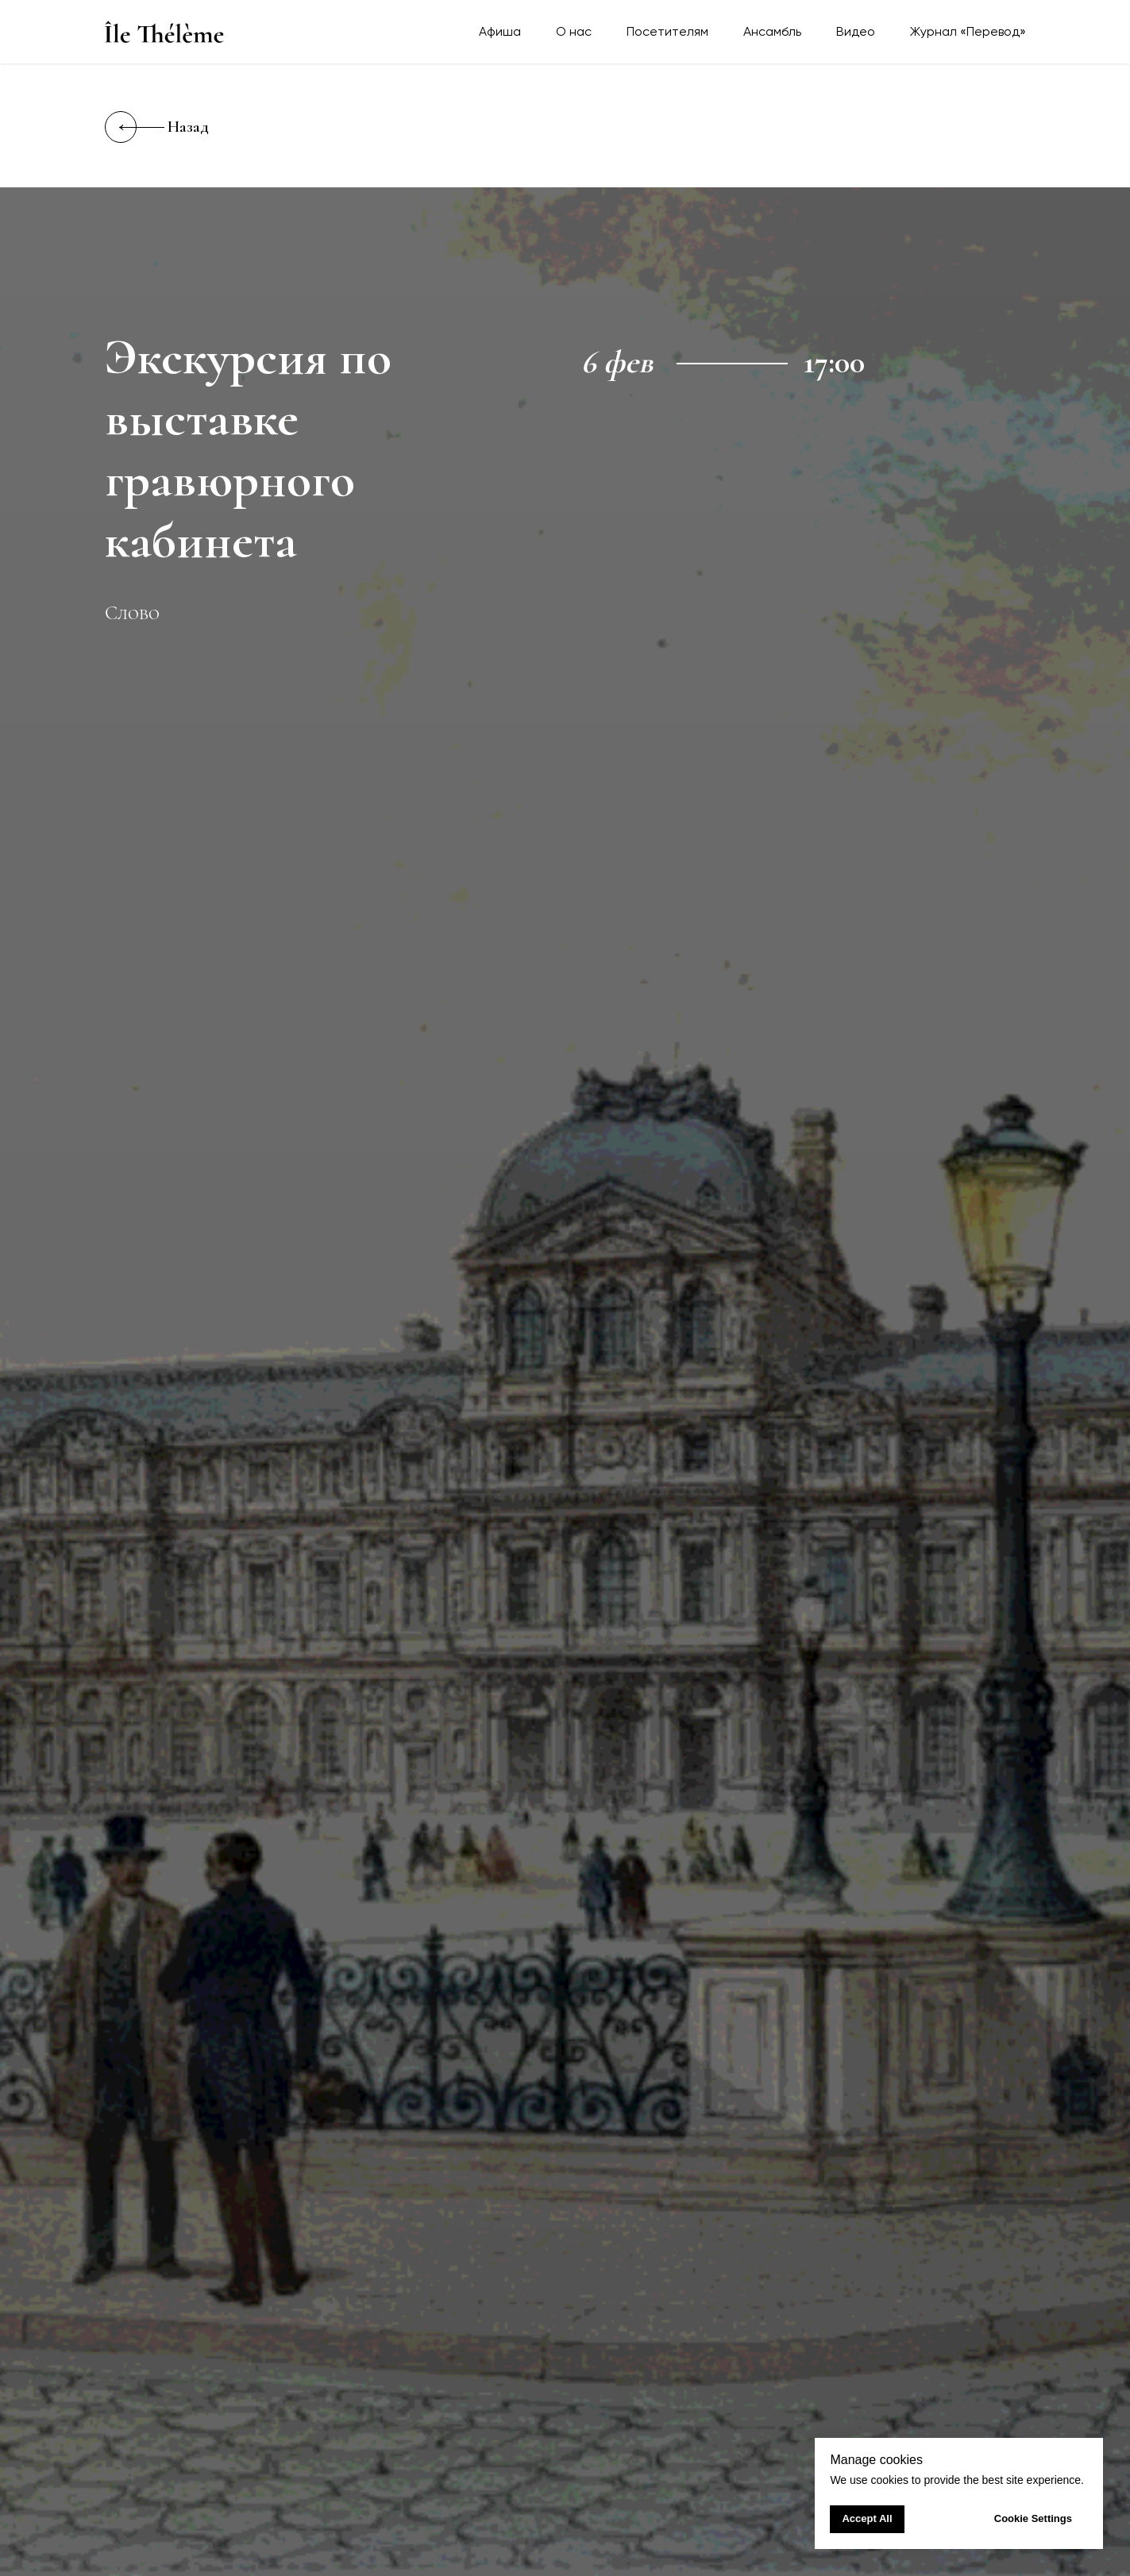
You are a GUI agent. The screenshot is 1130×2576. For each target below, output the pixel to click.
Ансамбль (772, 31)
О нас (574, 31)
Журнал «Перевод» (968, 31)
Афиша (500, 31)
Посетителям (667, 31)
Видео (855, 31)
